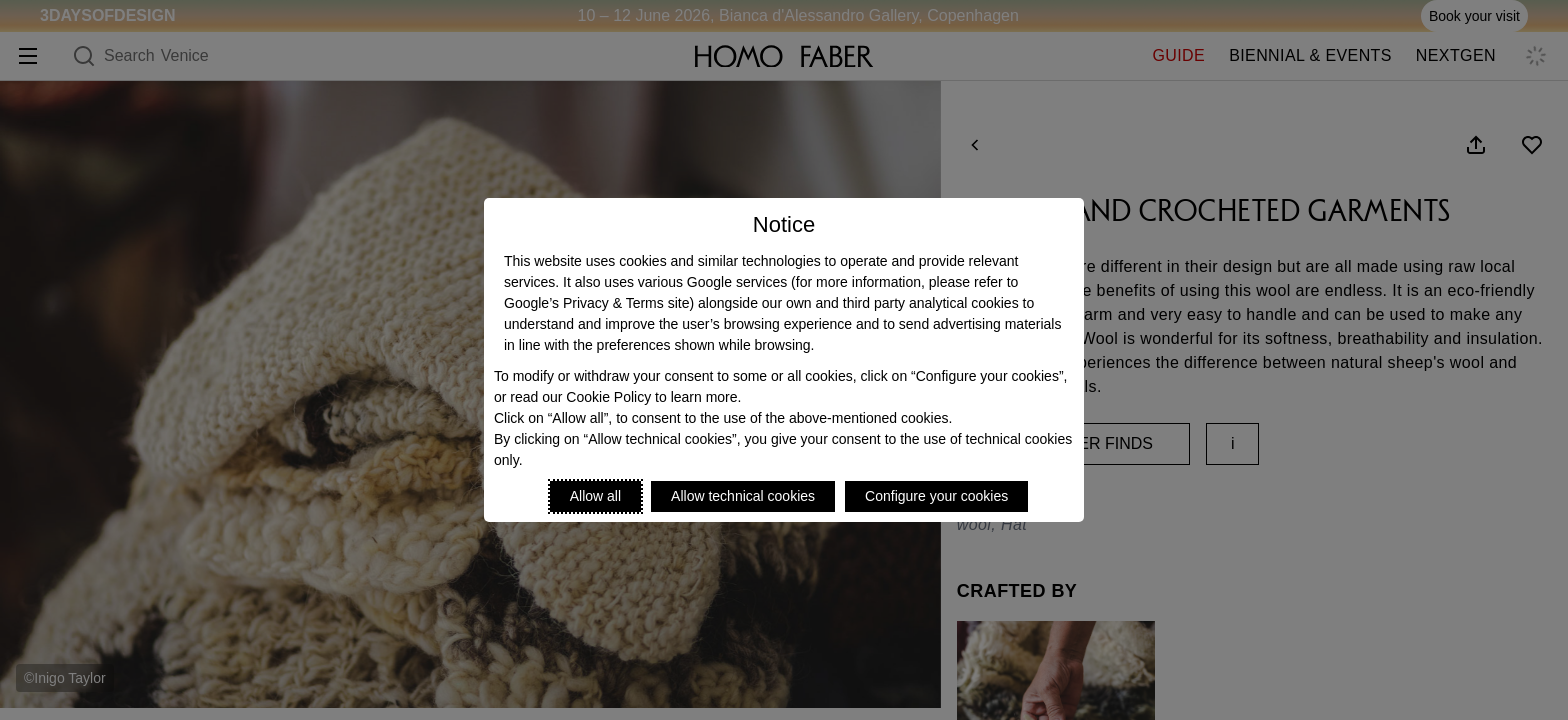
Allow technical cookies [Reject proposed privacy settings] (743, 496)
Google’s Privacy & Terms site (596, 303)
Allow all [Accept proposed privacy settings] (595, 496)
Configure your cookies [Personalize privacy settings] (936, 496)
